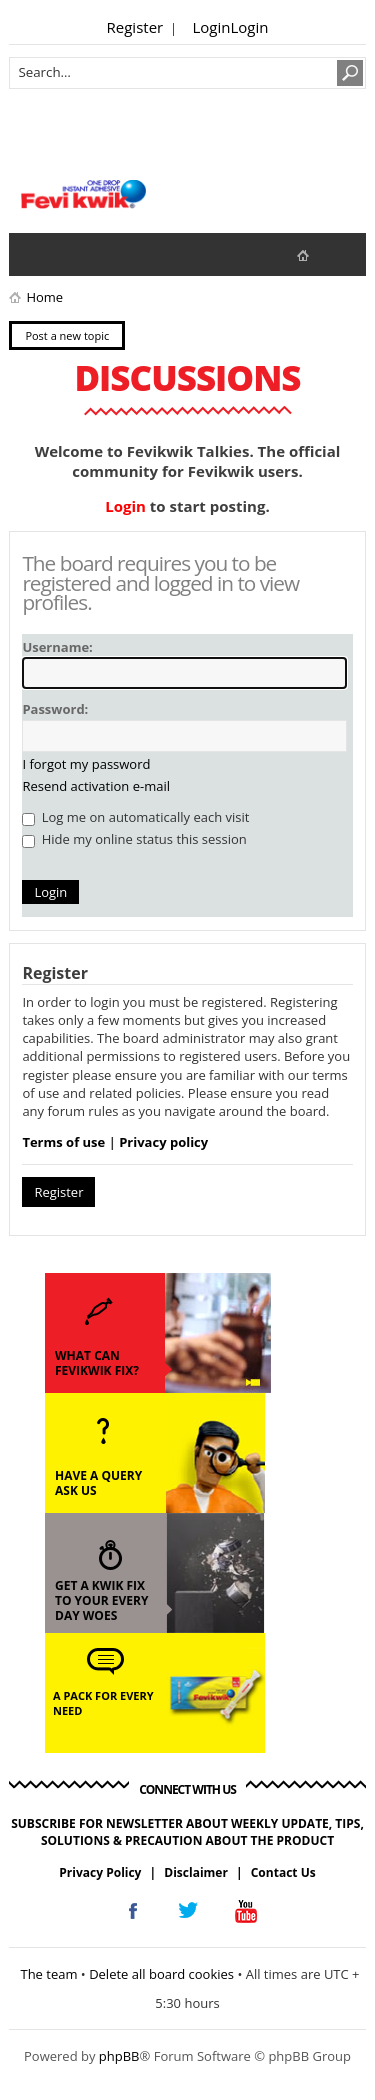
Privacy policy (163, 1142)
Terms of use (63, 1142)
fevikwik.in (319, 254)
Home (44, 297)
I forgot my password (86, 764)
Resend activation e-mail (96, 786)
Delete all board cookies (161, 1974)
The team (48, 1974)
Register (135, 27)
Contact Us (283, 1872)
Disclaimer (196, 1872)
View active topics (75, 254)
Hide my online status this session (134, 839)
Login (212, 27)
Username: (57, 647)
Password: (55, 709)
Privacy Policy (100, 1872)
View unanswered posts (35, 254)
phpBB (119, 2056)
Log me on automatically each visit (135, 817)
